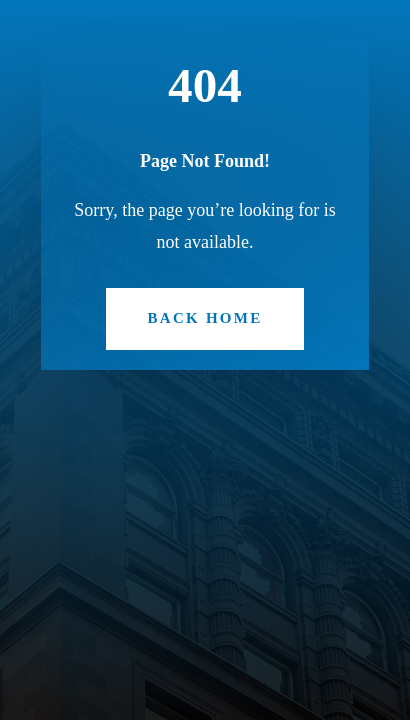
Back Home (205, 318)
